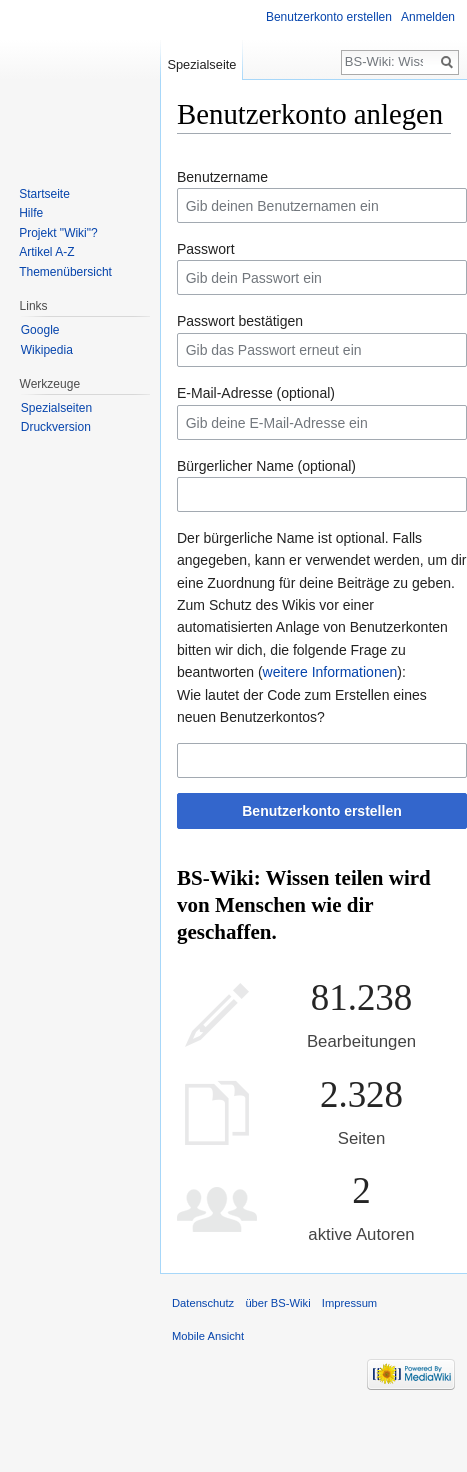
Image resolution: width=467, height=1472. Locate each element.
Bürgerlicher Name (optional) (266, 466)
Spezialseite (201, 64)
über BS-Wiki (277, 1303)
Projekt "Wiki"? (58, 233)
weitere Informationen (330, 672)
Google (40, 330)
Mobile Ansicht (208, 1336)
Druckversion (56, 427)
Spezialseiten (56, 408)
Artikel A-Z (46, 252)
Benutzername (222, 177)
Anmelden (428, 17)
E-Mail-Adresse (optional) (256, 393)
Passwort (206, 249)
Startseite (44, 194)
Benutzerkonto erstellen (321, 811)
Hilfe (31, 213)
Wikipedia (47, 350)
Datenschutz (203, 1303)
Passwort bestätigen (240, 321)
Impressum (349, 1303)
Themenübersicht (65, 272)
